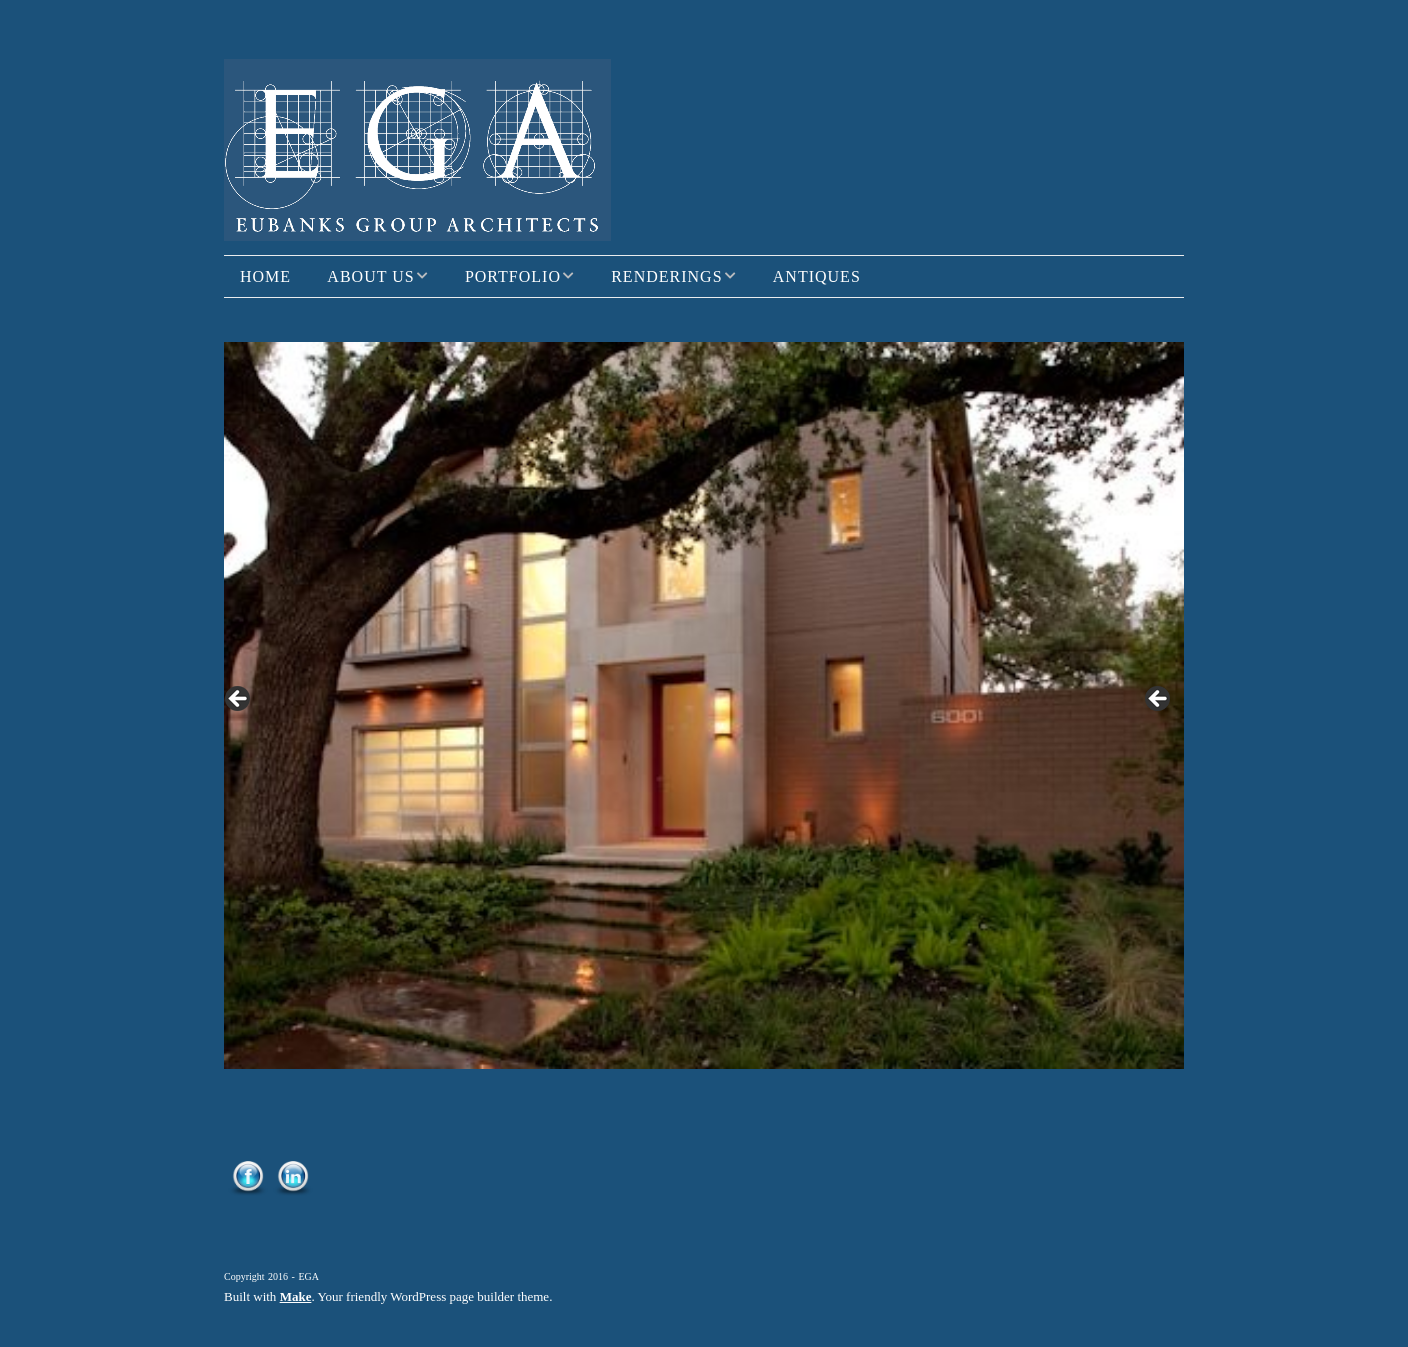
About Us (370, 276)
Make (296, 1296)
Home (265, 276)
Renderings (666, 276)
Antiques (817, 276)
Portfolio (513, 276)
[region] (704, 705)
